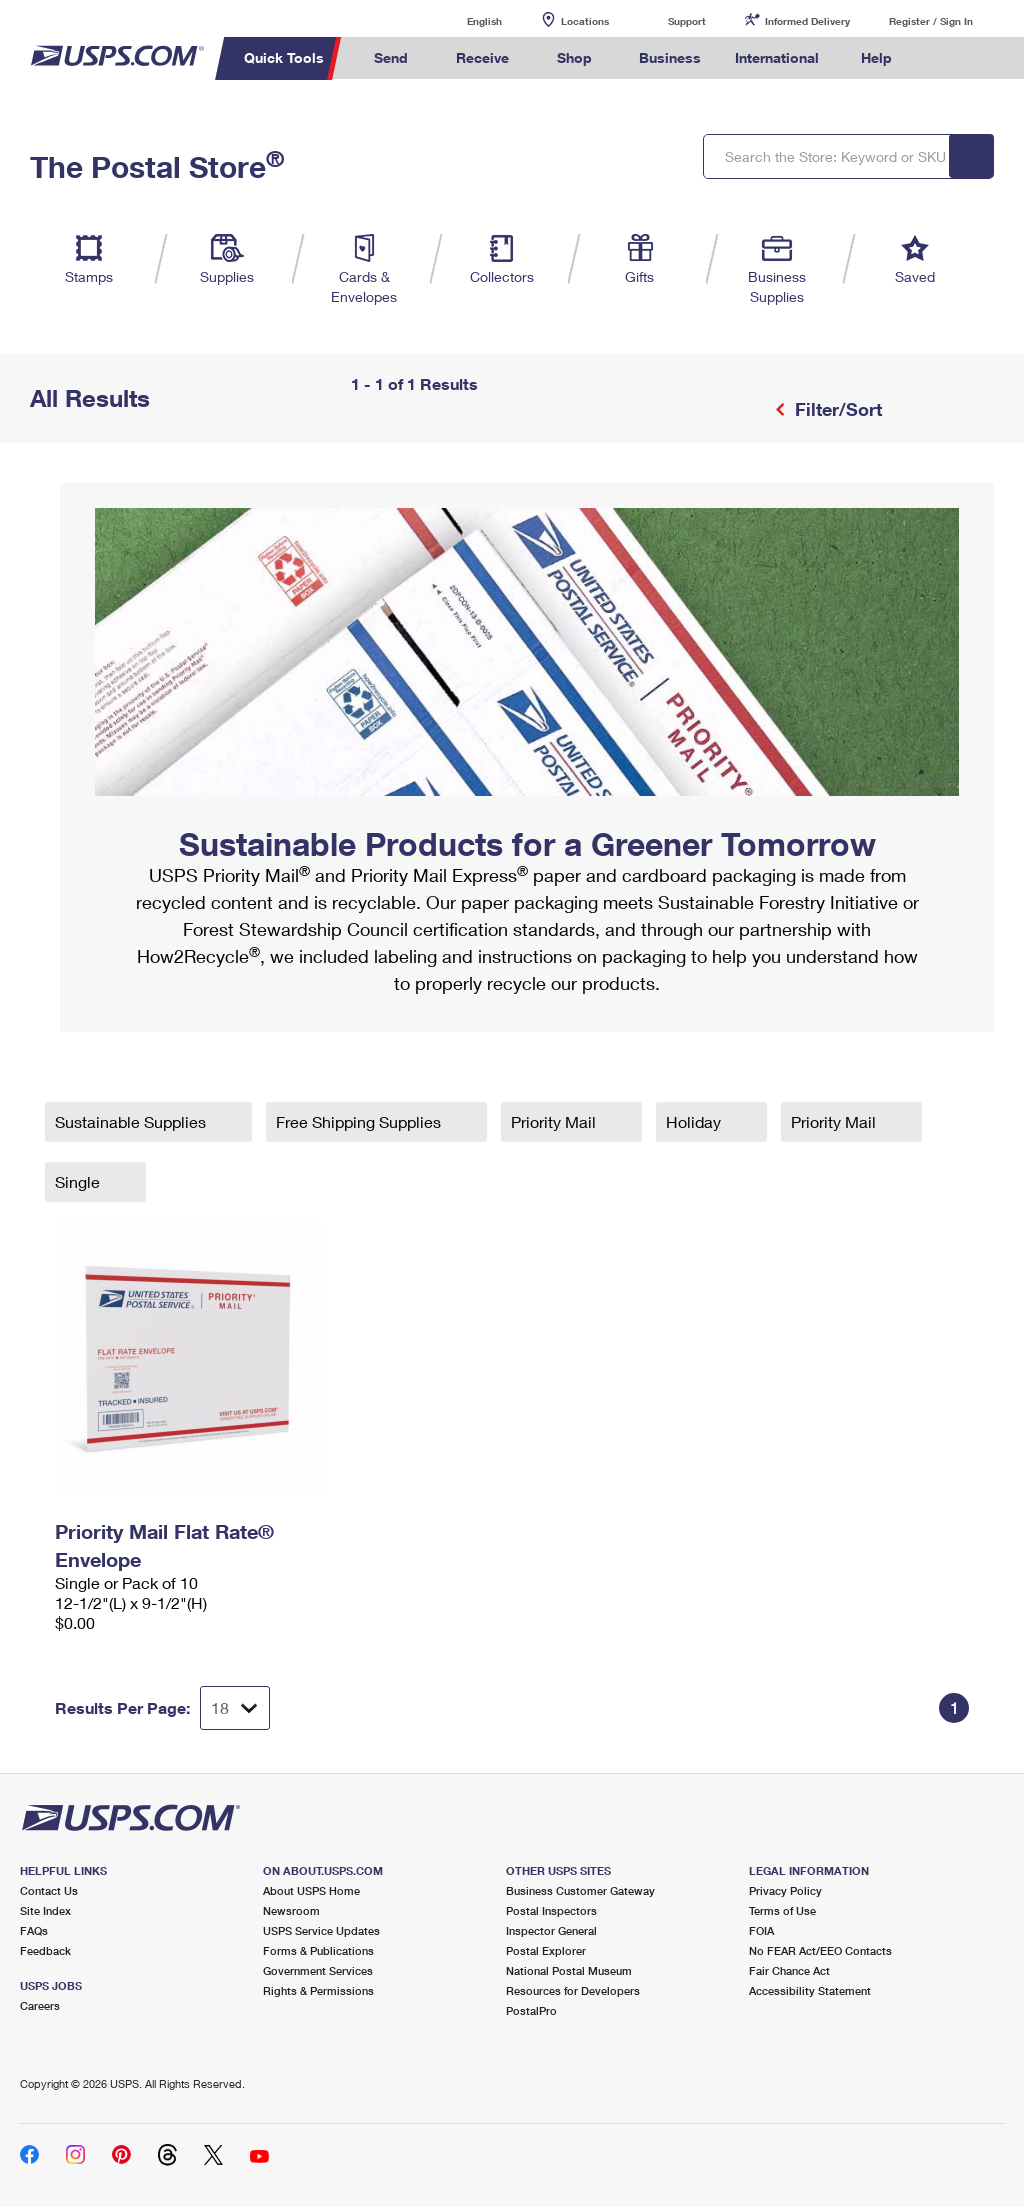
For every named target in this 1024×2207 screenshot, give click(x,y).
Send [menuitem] (391, 57)
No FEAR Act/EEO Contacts (820, 1950)
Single (79, 1181)
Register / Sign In (931, 21)
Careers (40, 2005)
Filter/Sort (836, 409)
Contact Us (49, 1890)
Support (687, 21)
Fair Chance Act (789, 1970)
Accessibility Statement (810, 1990)
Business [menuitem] (670, 57)
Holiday (695, 1121)
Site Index (45, 1910)
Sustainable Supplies (132, 1121)
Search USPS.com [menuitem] (943, 58)
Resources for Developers (573, 1990)
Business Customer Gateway (580, 1890)
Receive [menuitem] (482, 57)
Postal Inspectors (551, 1910)
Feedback (45, 1950)
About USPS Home (311, 1890)
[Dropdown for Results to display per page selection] (235, 1708)
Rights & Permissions (318, 1990)
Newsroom (291, 1910)
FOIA (761, 1930)
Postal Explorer (546, 1950)
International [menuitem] (777, 57)
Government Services (318, 1970)
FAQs (34, 1930)
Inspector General (551, 1930)
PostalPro (531, 2010)
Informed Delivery (807, 21)
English (464, 20)
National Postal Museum (569, 1970)
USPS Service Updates (321, 1930)
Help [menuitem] (876, 57)
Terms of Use (782, 1910)
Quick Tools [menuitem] (284, 57)
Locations (585, 21)
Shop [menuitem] (574, 57)
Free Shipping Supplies (360, 1121)
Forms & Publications (318, 1950)
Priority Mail (555, 1121)
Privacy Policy (785, 1890)
